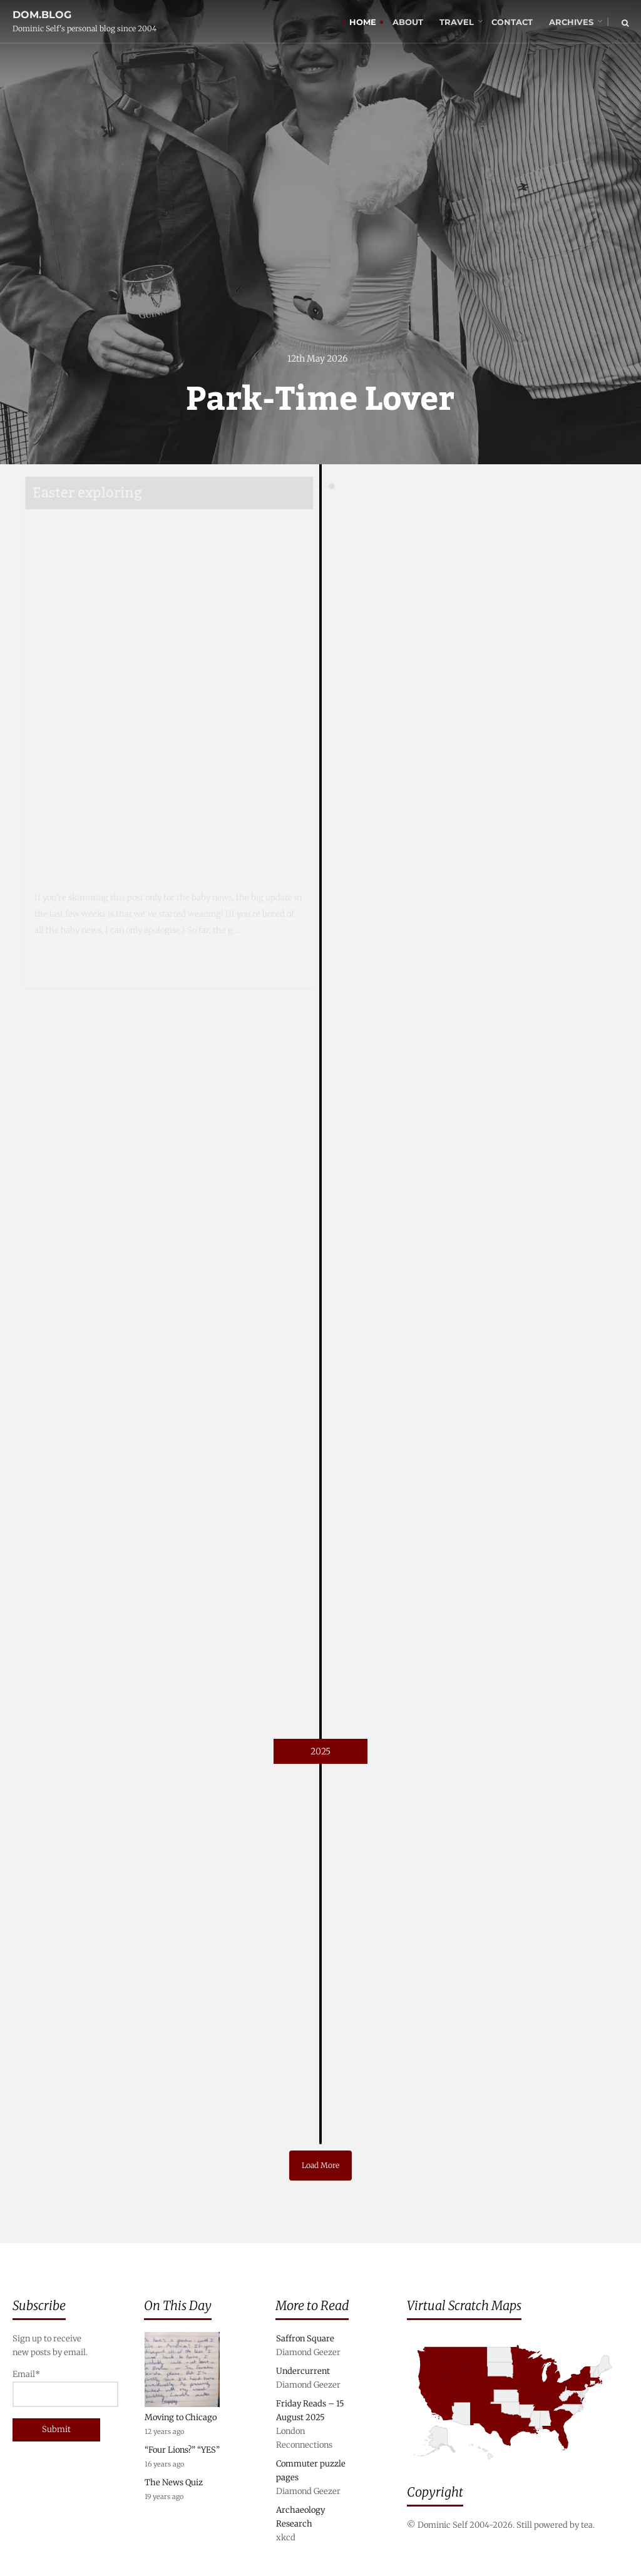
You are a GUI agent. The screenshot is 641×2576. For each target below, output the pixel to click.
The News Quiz (174, 2482)
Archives (571, 22)
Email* (53, 2388)
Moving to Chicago (181, 2417)
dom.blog (42, 15)
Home (362, 22)
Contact (512, 22)
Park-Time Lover (320, 400)
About (407, 22)
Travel (456, 22)
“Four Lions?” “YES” (182, 2450)
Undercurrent (303, 2371)
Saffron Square (305, 2338)
